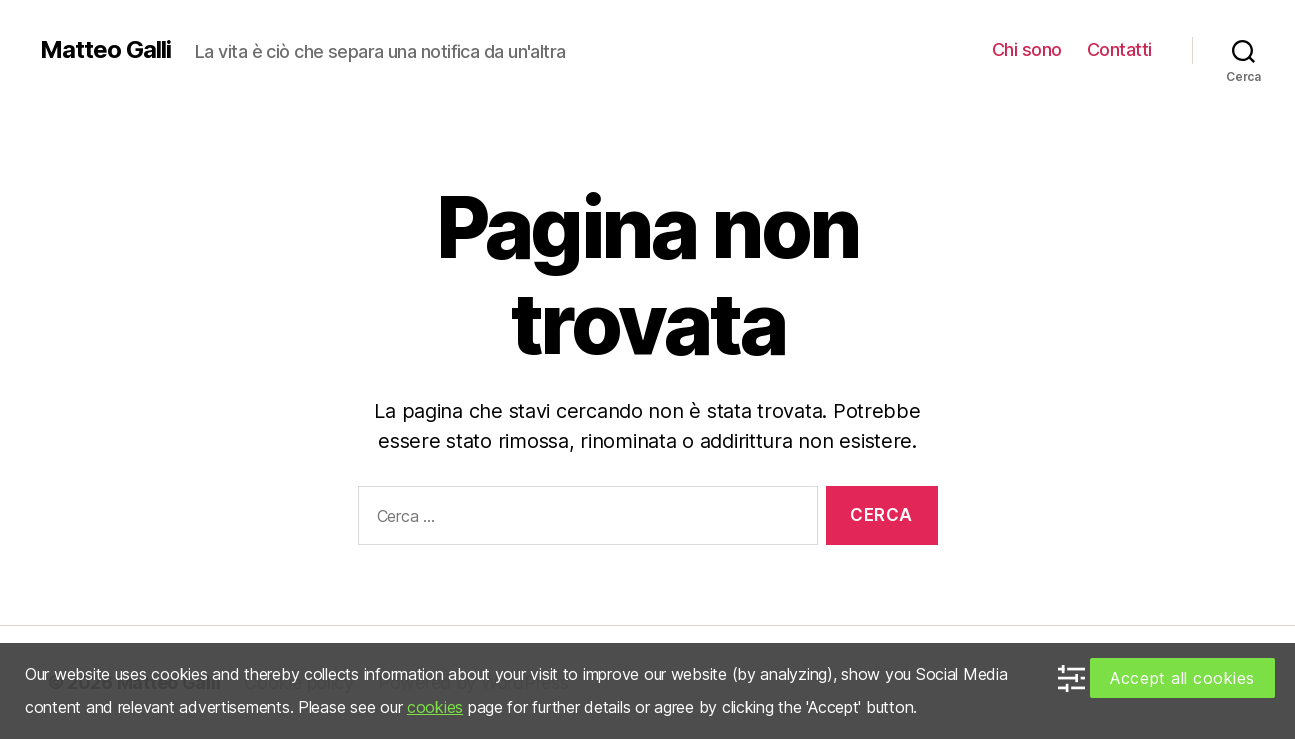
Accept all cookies (1182, 678)
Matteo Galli (105, 50)
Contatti (1119, 49)
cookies (435, 707)
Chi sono (1027, 49)
